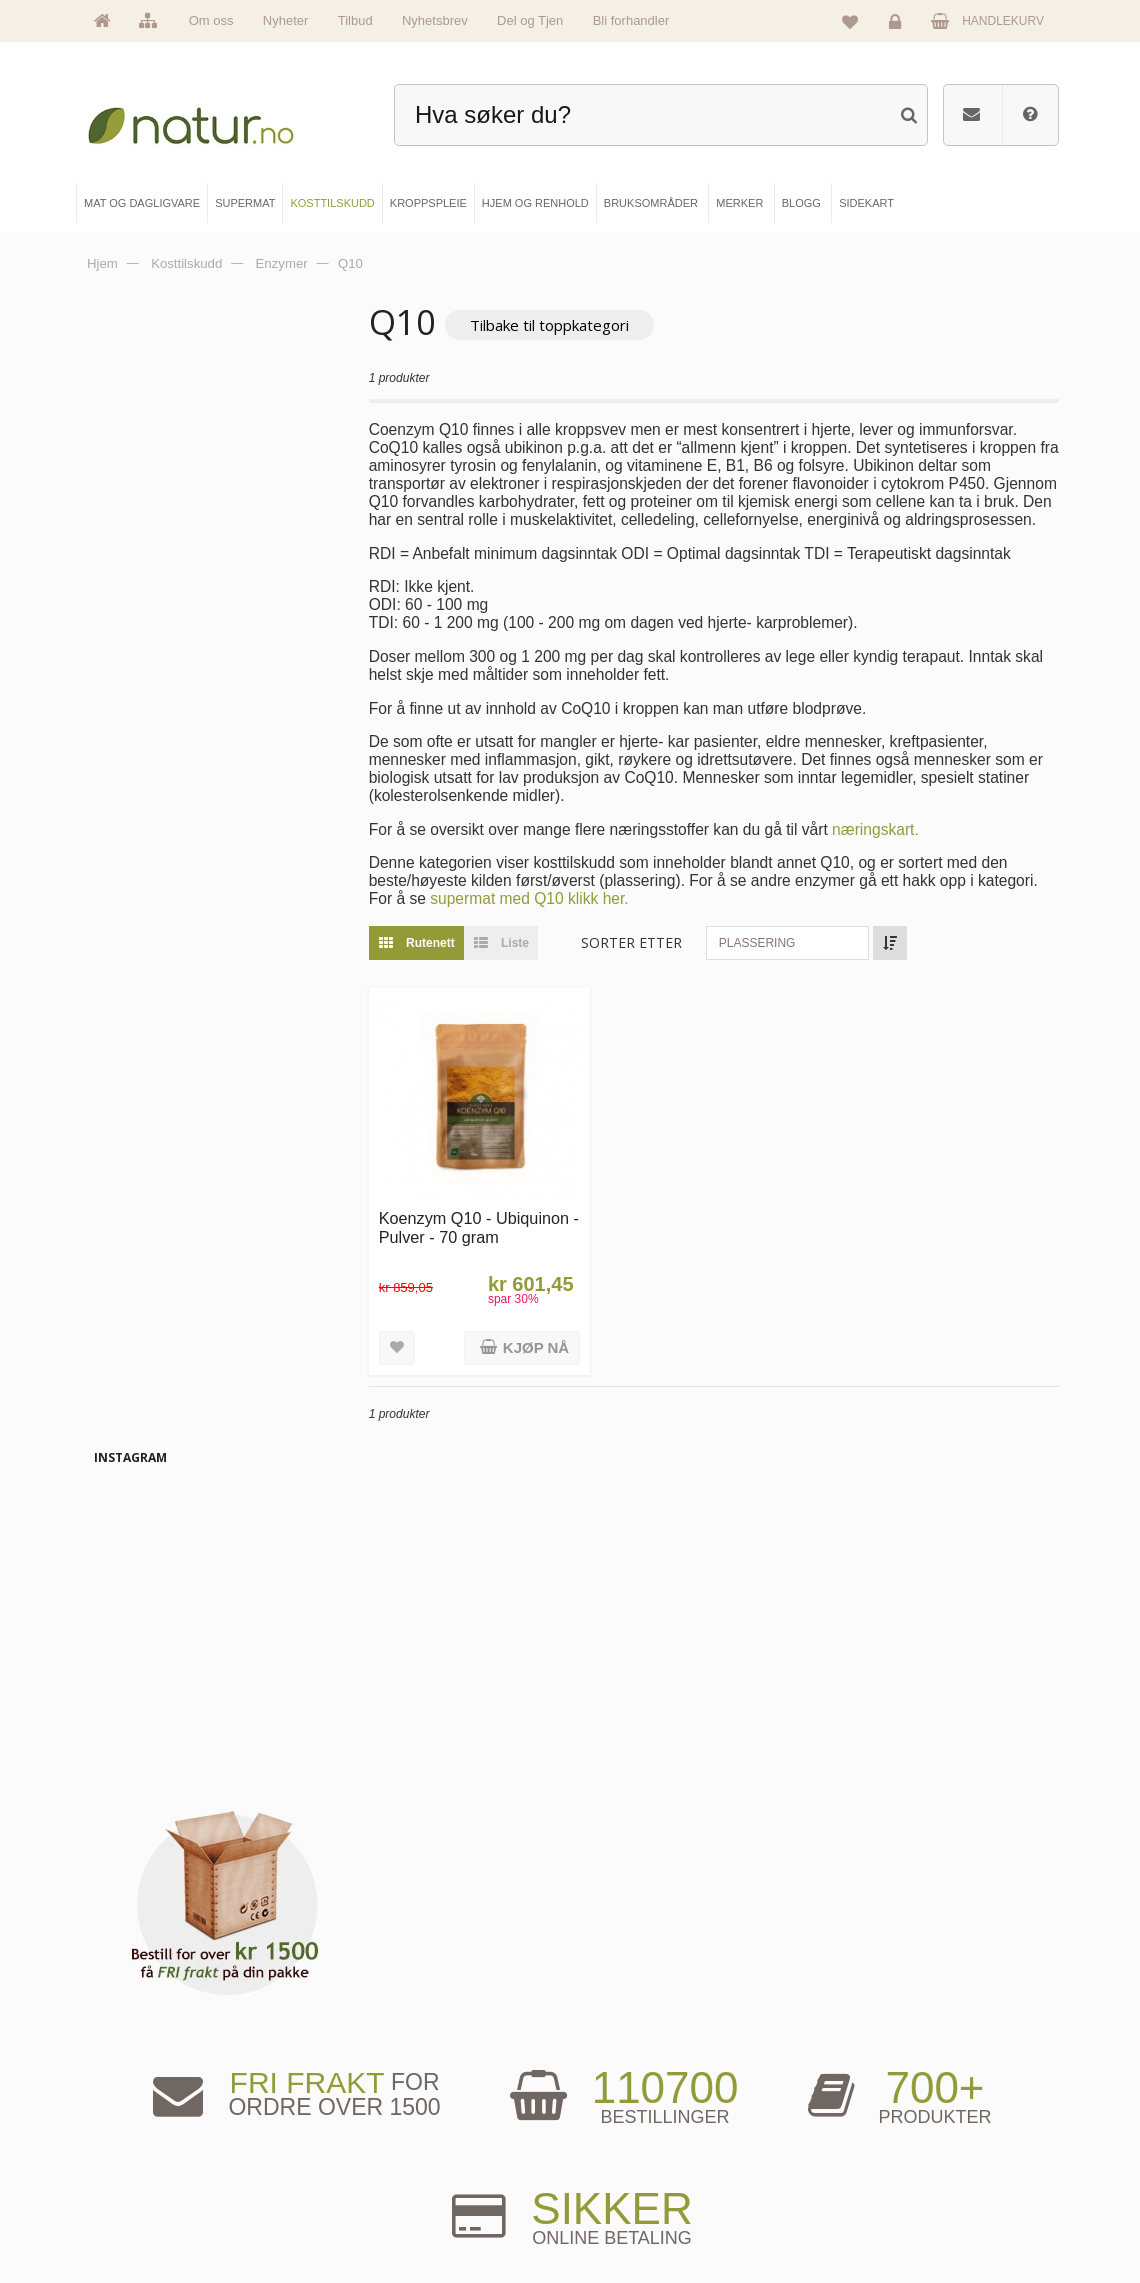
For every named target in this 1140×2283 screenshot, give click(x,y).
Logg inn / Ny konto (883, 2083)
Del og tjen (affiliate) (654, 2184)
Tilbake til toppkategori (589, 325)
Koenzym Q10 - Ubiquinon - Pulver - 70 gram (502, 1242)
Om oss (211, 20)
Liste (536, 962)
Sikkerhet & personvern (892, 2218)
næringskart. (915, 848)
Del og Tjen (530, 20)
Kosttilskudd (390, 2150)
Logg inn (898, 26)
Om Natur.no (147, 2116)
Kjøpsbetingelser (876, 2184)
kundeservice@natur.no (570, 1955)
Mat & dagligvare (402, 2083)
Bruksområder (640, 2116)
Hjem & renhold (398, 2218)
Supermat (384, 2116)
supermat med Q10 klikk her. (634, 917)
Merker (133, 2150)
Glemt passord (871, 2116)
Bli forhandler (631, 20)
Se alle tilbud (147, 2218)
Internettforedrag (646, 2150)
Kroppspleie (390, 2184)
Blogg (620, 2083)
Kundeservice (869, 2150)
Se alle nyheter (152, 2184)
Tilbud (355, 20)
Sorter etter (672, 961)
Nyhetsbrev (435, 20)
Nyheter (286, 20)
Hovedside (142, 2083)
